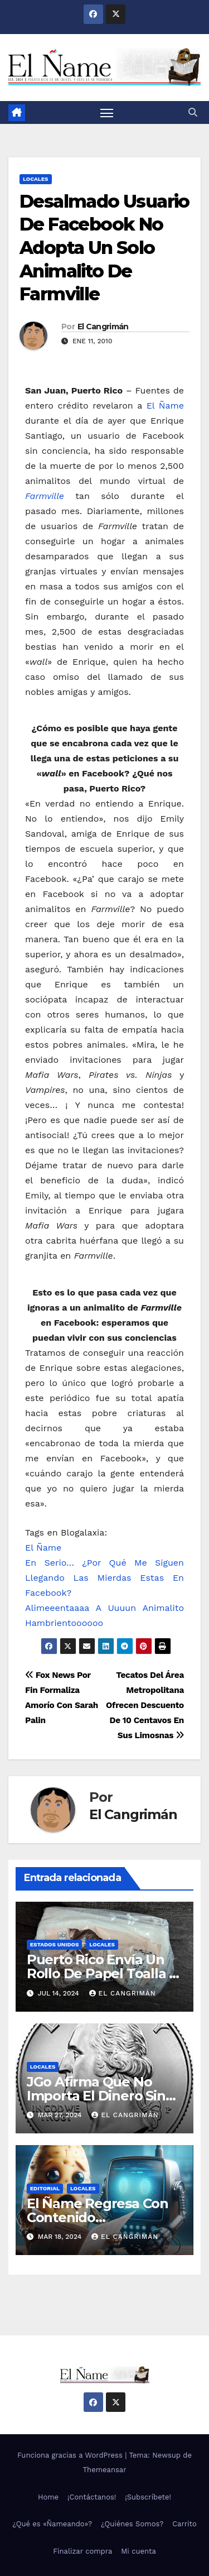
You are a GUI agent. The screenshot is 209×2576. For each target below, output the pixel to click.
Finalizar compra (82, 2551)
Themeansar (105, 2469)
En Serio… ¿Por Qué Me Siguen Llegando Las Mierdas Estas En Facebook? (104, 1577)
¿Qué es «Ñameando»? (52, 2524)
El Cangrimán (103, 327)
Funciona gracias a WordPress (71, 2455)
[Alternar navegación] (107, 113)
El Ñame (165, 405)
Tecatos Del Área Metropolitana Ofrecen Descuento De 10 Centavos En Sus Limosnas (145, 1705)
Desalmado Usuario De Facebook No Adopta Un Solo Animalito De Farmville (104, 247)
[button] (192, 112)
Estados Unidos (54, 1944)
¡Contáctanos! (91, 2497)
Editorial (45, 2188)
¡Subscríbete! (148, 2497)
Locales (35, 179)
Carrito (184, 2524)
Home (48, 2497)
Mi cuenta (138, 2551)
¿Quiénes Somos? (132, 2524)
